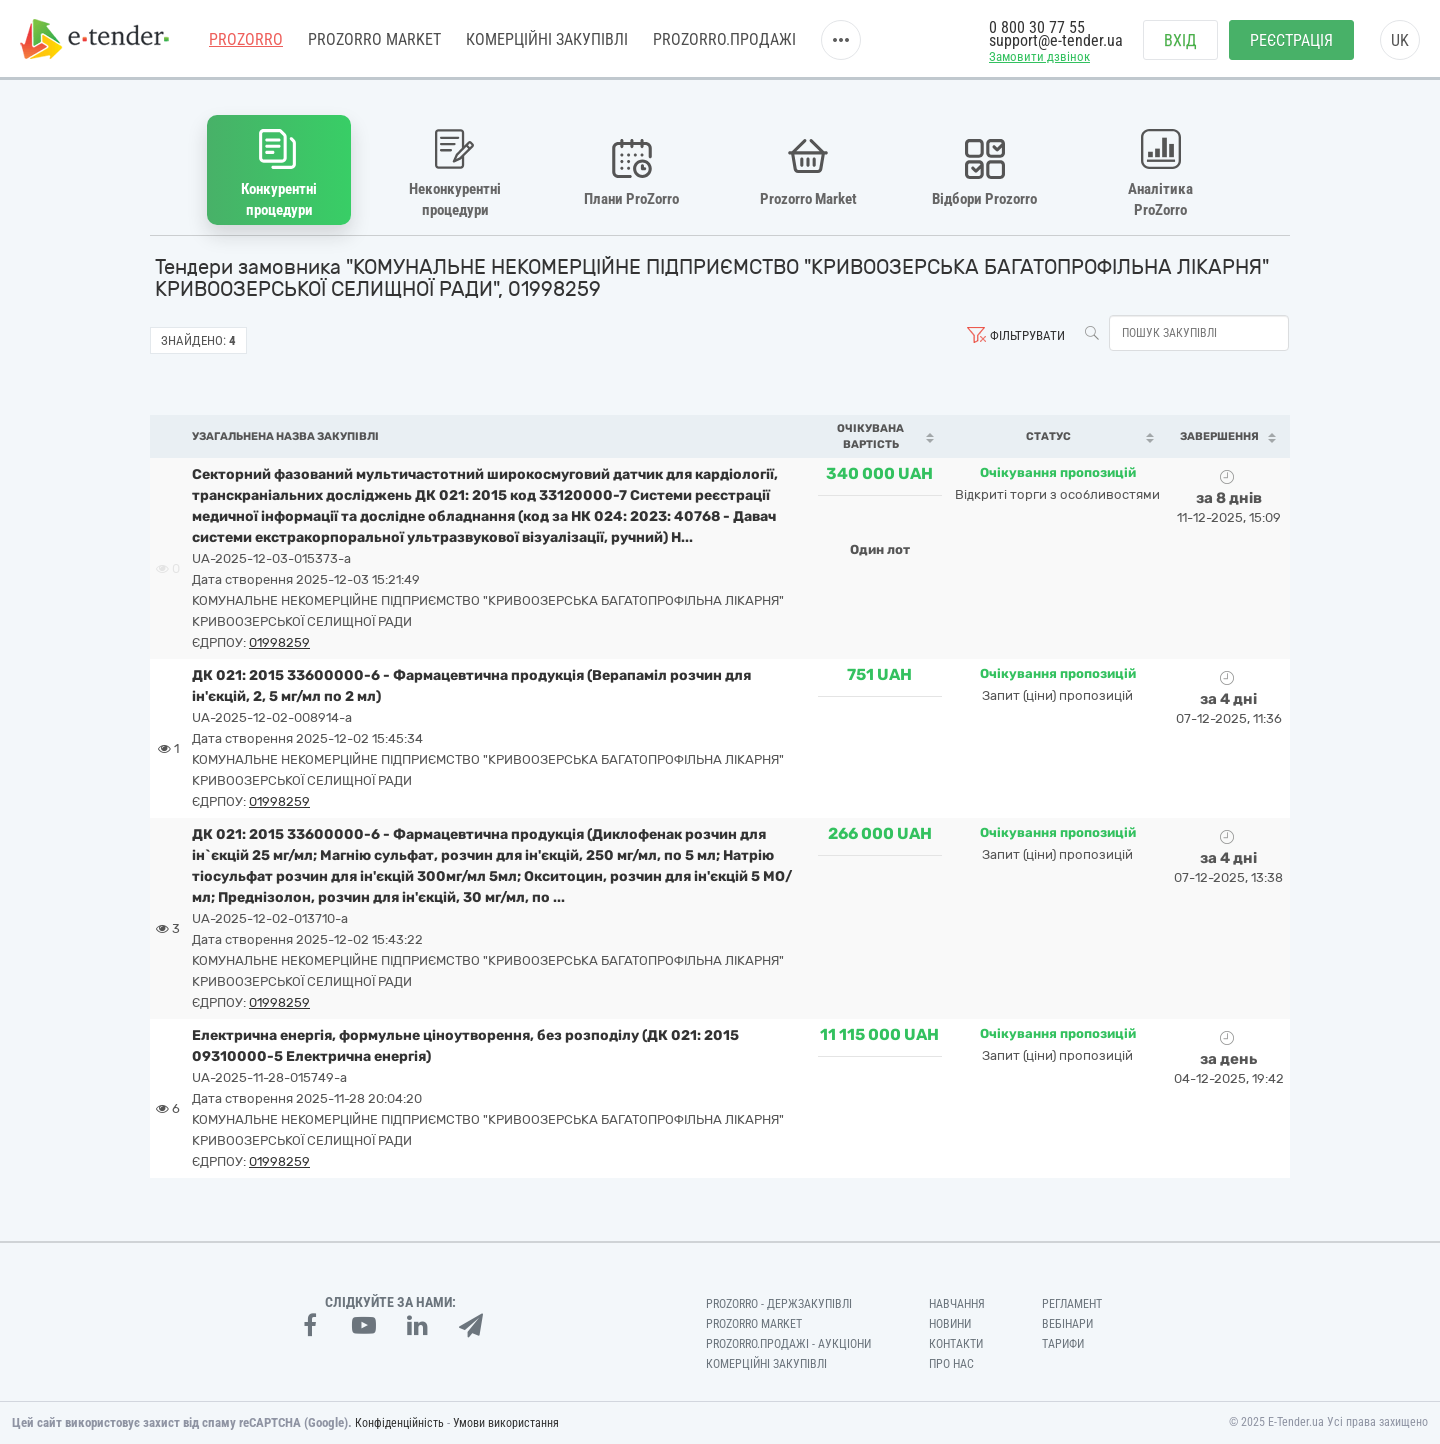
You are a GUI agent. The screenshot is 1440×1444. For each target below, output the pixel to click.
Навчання (957, 1304)
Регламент (1072, 1304)
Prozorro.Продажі (724, 39)
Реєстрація (1291, 40)
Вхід (1180, 40)
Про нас (951, 1364)
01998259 (279, 642)
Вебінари (1067, 1324)
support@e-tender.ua (1056, 40)
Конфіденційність (399, 1423)
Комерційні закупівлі (547, 39)
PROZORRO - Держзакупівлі (779, 1304)
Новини (950, 1324)
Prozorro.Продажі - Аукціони (788, 1344)
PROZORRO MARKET (374, 39)
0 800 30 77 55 (1037, 27)
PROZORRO (246, 39)
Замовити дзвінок (1039, 56)
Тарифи (1063, 1344)
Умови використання (506, 1423)
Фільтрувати (1027, 335)
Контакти (956, 1344)
